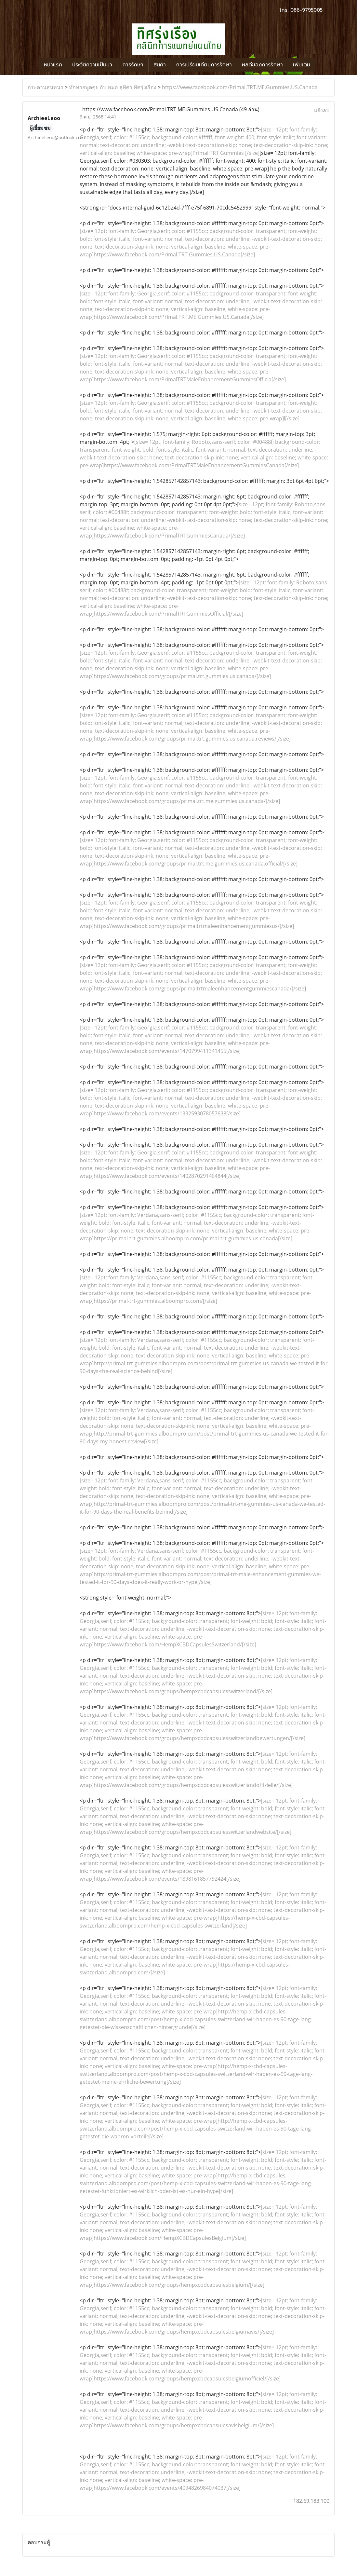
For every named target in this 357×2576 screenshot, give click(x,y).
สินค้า (159, 65)
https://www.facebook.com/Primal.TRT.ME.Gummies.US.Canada (240, 87)
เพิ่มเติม (301, 65)
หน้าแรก (53, 65)
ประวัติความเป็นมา (92, 65)
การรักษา (132, 65)
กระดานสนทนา (45, 87)
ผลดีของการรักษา (262, 65)
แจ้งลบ (321, 110)
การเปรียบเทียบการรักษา (204, 65)
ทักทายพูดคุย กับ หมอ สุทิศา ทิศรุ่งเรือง (112, 87)
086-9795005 (306, 10)
